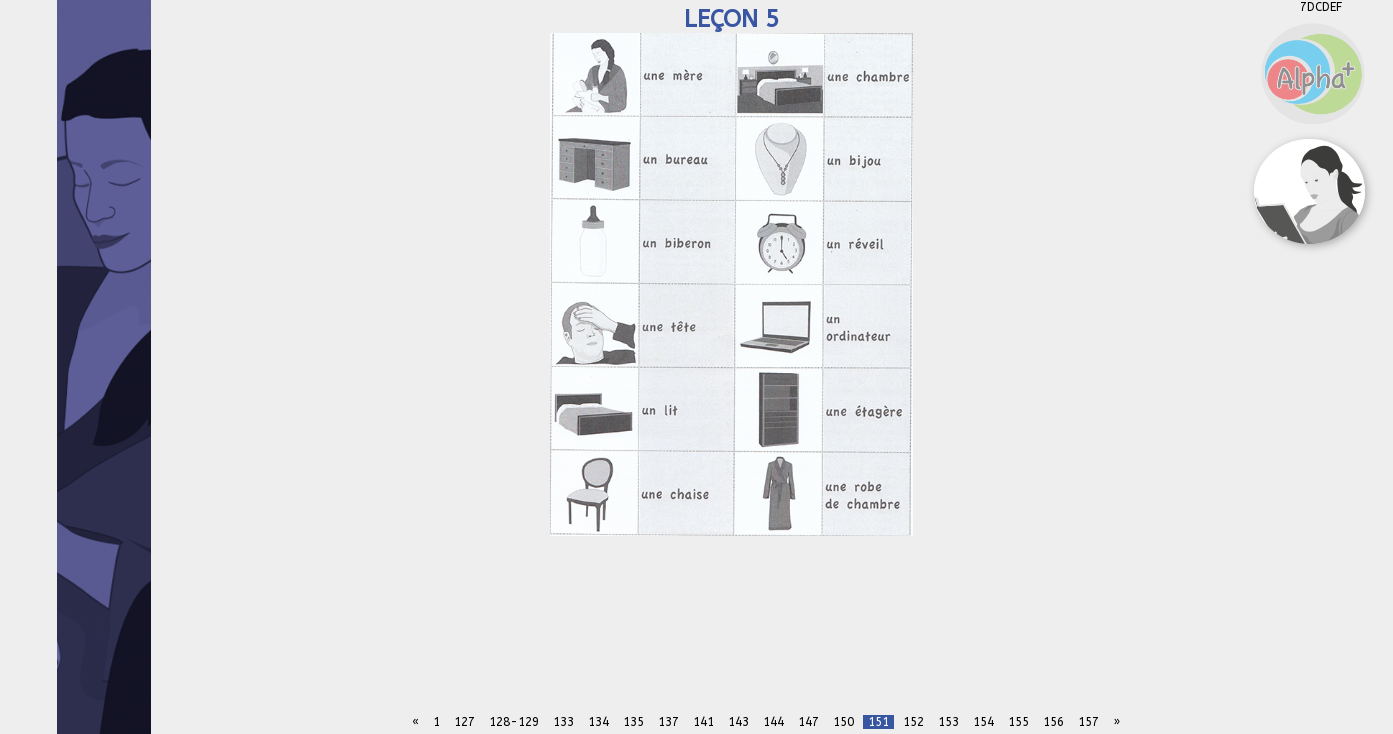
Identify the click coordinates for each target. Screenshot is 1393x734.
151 (878, 722)
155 (1018, 722)
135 (633, 722)
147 (808, 722)
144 (773, 722)
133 (563, 722)
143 (738, 722)
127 (464, 722)
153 (948, 722)
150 (843, 722)
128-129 (514, 722)
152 (913, 722)
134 (598, 722)
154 (983, 722)
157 (1088, 722)
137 (668, 722)
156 (1053, 722)
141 (703, 722)
